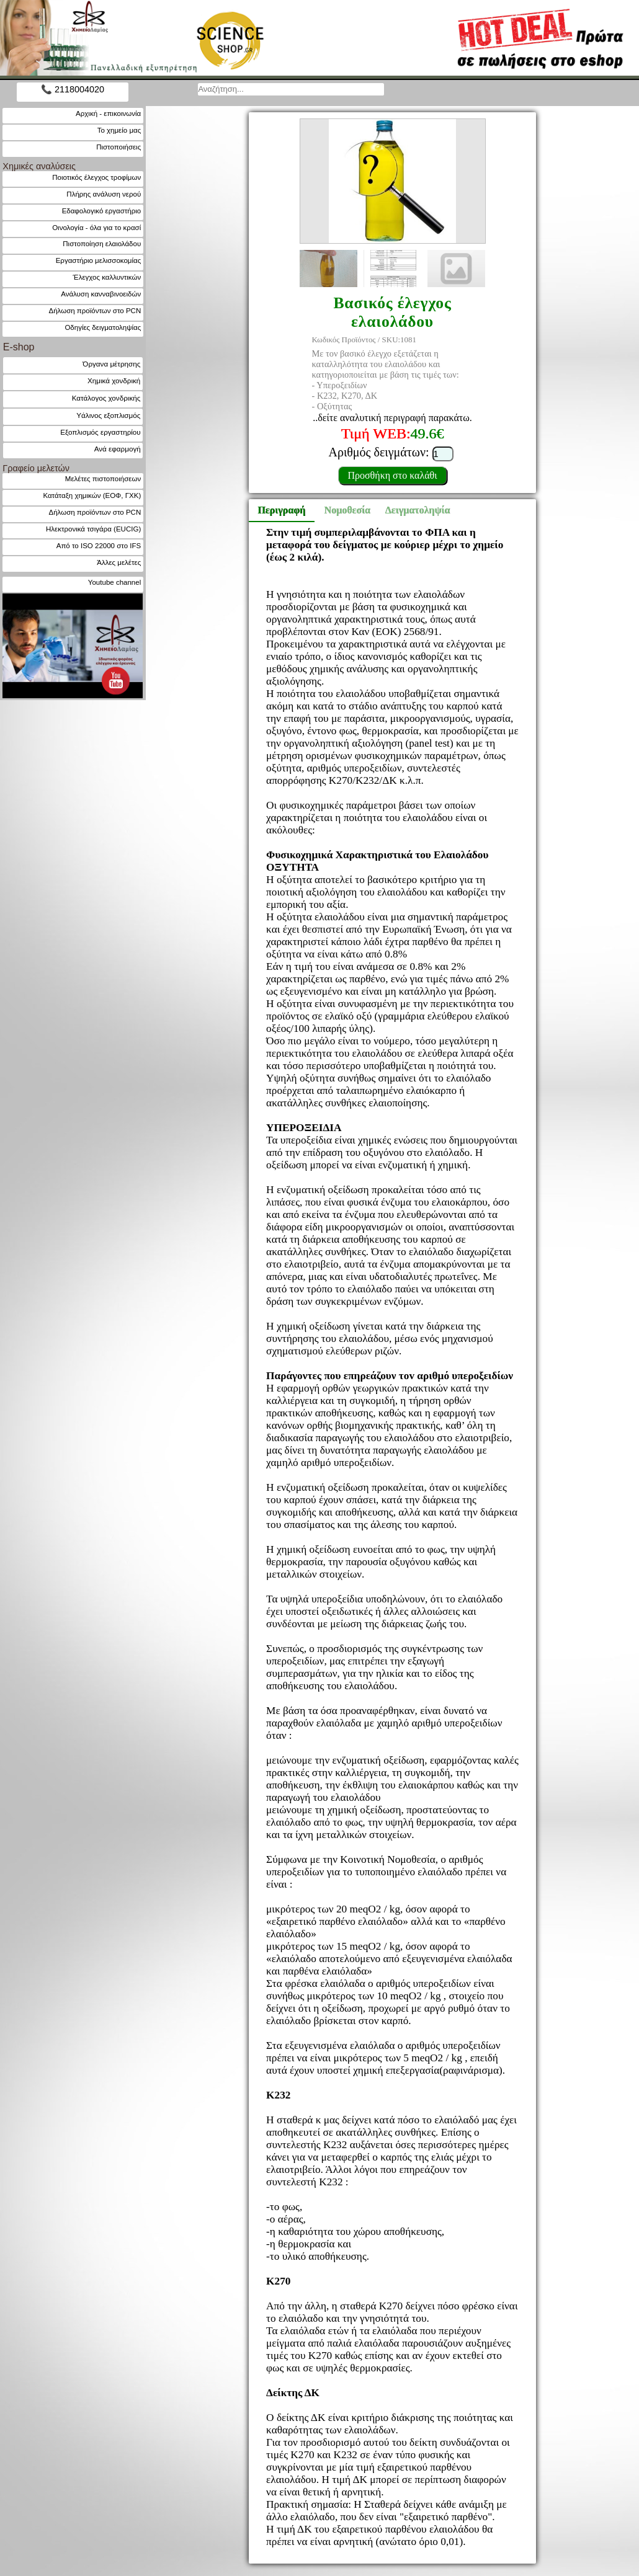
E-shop (19, 347)
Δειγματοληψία (415, 510)
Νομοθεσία (347, 510)
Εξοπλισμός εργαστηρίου (100, 432)
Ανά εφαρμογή (117, 449)
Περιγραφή (281, 510)
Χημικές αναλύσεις (39, 166)
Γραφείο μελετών (35, 468)
